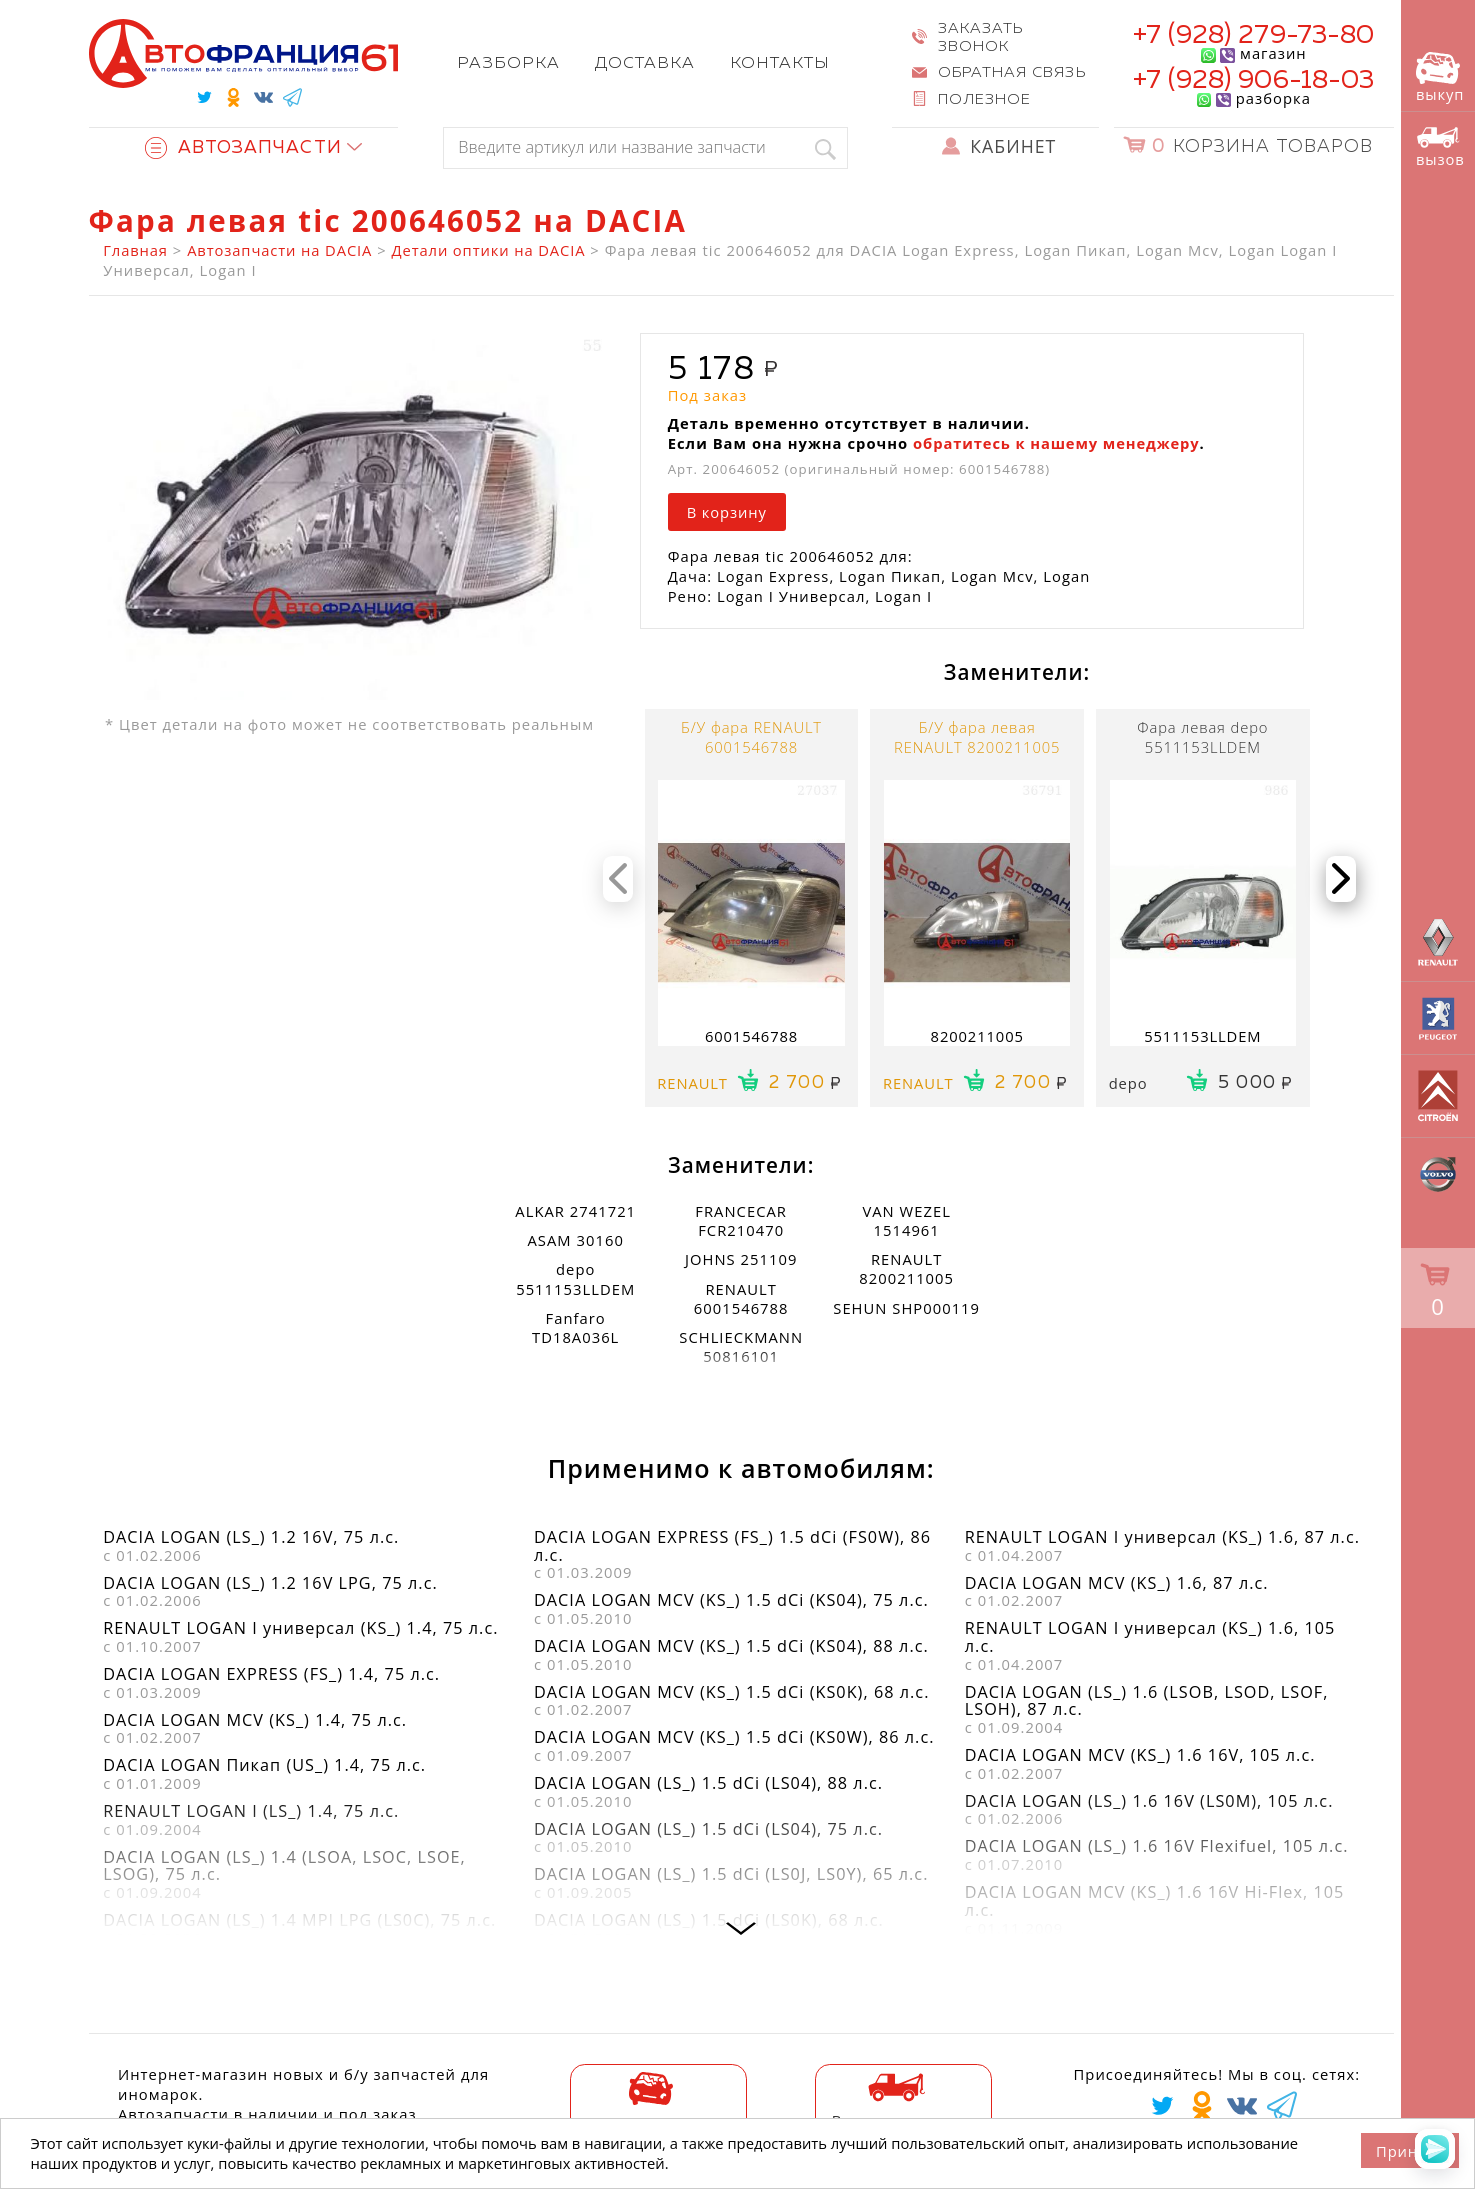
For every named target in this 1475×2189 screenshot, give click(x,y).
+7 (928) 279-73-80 (1254, 35)
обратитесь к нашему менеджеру (1056, 443)
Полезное (984, 99)
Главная (135, 250)
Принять (1410, 2151)
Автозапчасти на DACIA (279, 250)
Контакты (780, 63)
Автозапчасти (243, 148)
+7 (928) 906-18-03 (1254, 80)
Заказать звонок (980, 37)
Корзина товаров (1262, 147)
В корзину (727, 512)
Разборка (508, 63)
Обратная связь (1011, 72)
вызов (1440, 147)
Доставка (645, 63)
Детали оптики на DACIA (489, 250)
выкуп (1440, 78)
